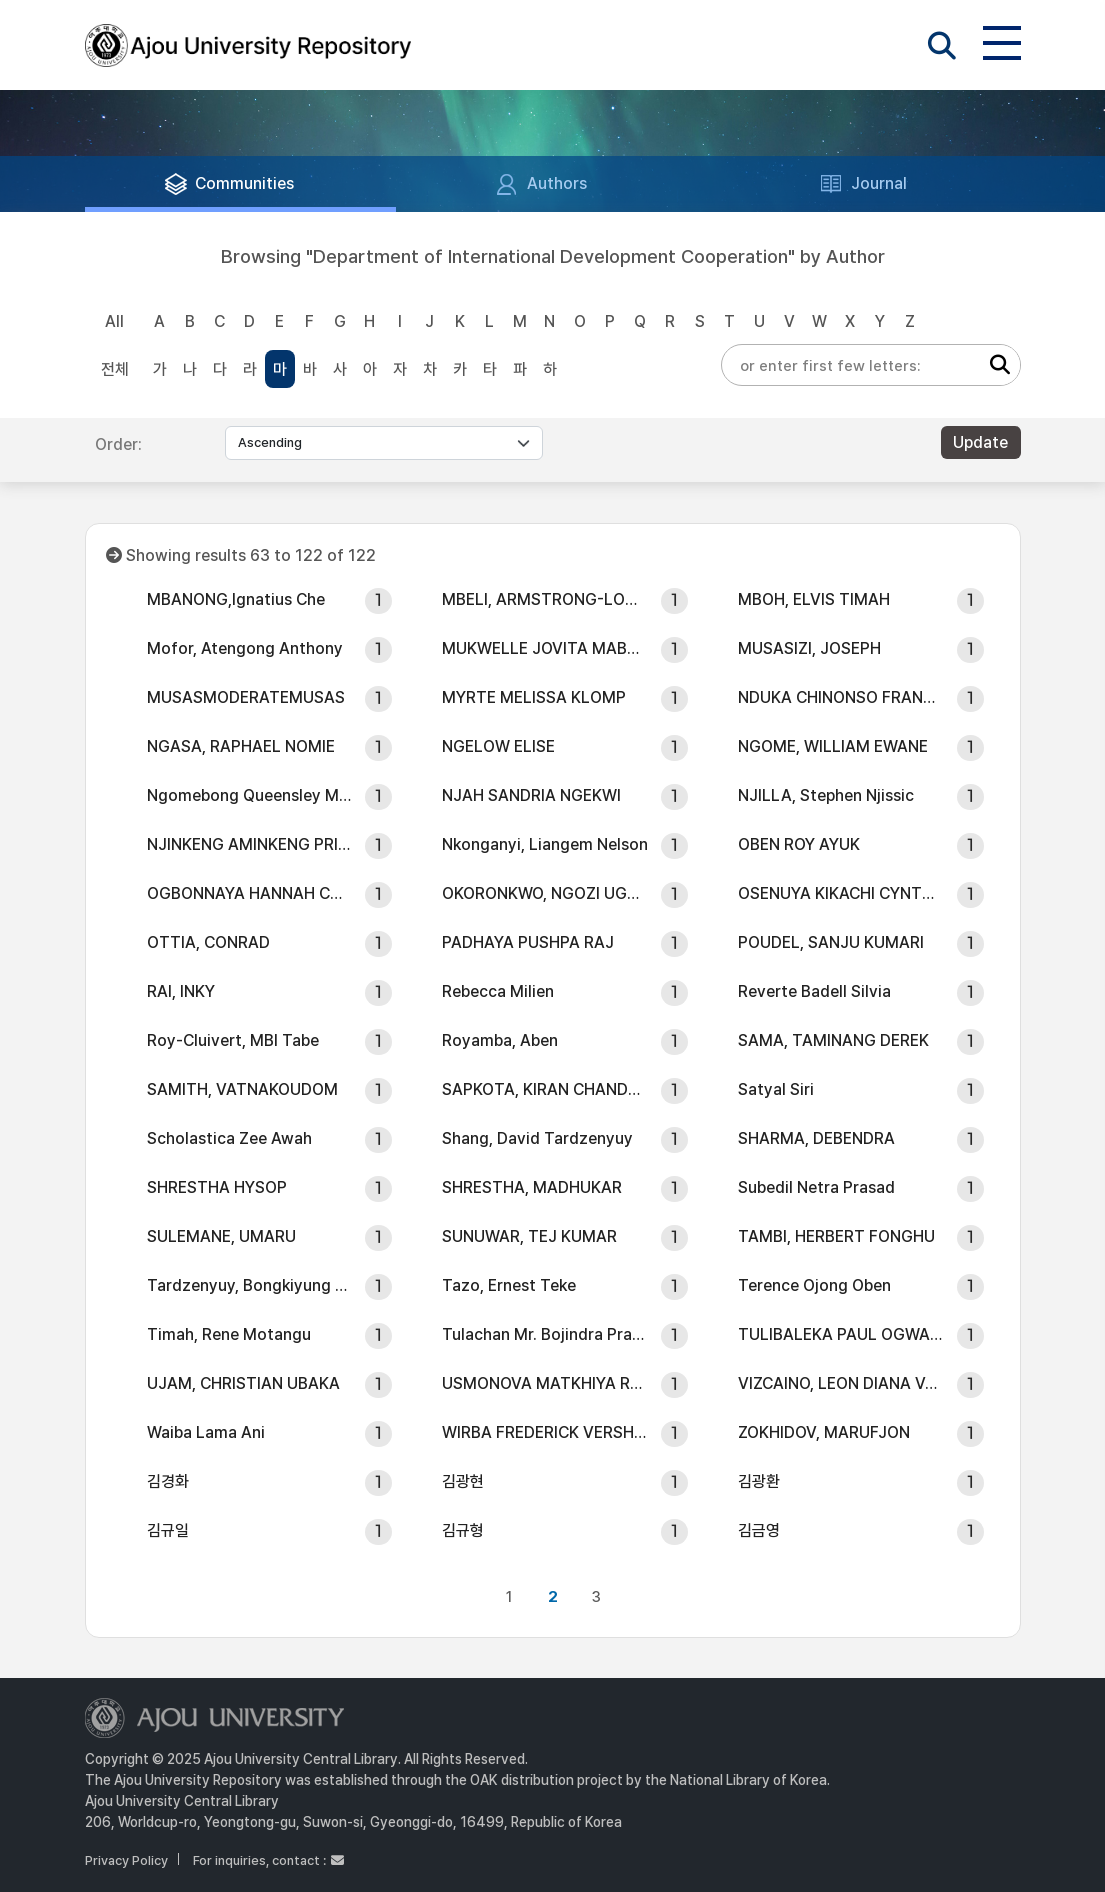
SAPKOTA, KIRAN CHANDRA (545, 1089)
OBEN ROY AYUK (799, 844)
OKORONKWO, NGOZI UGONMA (545, 893)
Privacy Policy (126, 1860)
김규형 (463, 1530)
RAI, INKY (181, 991)
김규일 (168, 1530)
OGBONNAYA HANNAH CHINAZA (250, 893)
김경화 (168, 1481)
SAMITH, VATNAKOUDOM (242, 1089)
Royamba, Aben (500, 1040)
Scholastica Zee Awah (229, 1138)
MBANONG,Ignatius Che (236, 599)
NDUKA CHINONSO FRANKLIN (841, 697)
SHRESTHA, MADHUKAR (532, 1187)
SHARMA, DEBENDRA (816, 1138)
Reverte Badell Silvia (814, 991)
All (114, 321)
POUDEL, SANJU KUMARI (831, 942)
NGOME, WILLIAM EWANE (833, 746)
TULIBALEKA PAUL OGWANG (841, 1334)
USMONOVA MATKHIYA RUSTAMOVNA (545, 1383)
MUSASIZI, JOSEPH (809, 648)
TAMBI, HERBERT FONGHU (836, 1236)
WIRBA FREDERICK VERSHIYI (545, 1432)
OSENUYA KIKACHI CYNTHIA (841, 893)
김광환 (759, 1481)
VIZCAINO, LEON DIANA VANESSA (841, 1383)
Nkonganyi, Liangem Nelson (545, 844)
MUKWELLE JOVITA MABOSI (545, 648)
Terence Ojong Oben (814, 1285)
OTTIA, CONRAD (208, 942)
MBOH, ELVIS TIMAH (814, 599)
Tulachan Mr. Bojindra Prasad (545, 1334)
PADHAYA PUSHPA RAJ (528, 942)
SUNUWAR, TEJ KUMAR (529, 1236)
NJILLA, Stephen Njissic (826, 795)
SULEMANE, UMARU (221, 1236)
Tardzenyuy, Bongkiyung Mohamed (250, 1285)
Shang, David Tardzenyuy (537, 1138)
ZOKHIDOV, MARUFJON (824, 1432)
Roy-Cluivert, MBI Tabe (233, 1040)
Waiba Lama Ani (206, 1432)
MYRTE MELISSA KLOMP (534, 697)
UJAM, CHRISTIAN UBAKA (243, 1383)
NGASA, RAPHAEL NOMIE (241, 746)
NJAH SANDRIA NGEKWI (531, 795)
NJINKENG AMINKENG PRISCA (250, 844)
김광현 (463, 1481)
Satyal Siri (776, 1089)
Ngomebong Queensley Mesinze (250, 795)
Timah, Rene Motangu (229, 1334)
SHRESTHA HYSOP (217, 1187)
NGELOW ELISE (498, 746)
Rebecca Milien (498, 991)
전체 (115, 369)
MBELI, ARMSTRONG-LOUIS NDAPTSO (545, 599)
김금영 (759, 1530)
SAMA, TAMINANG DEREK (833, 1040)
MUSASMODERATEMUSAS (246, 697)
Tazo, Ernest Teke (509, 1285)
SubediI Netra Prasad (816, 1187)
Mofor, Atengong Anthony (245, 648)
